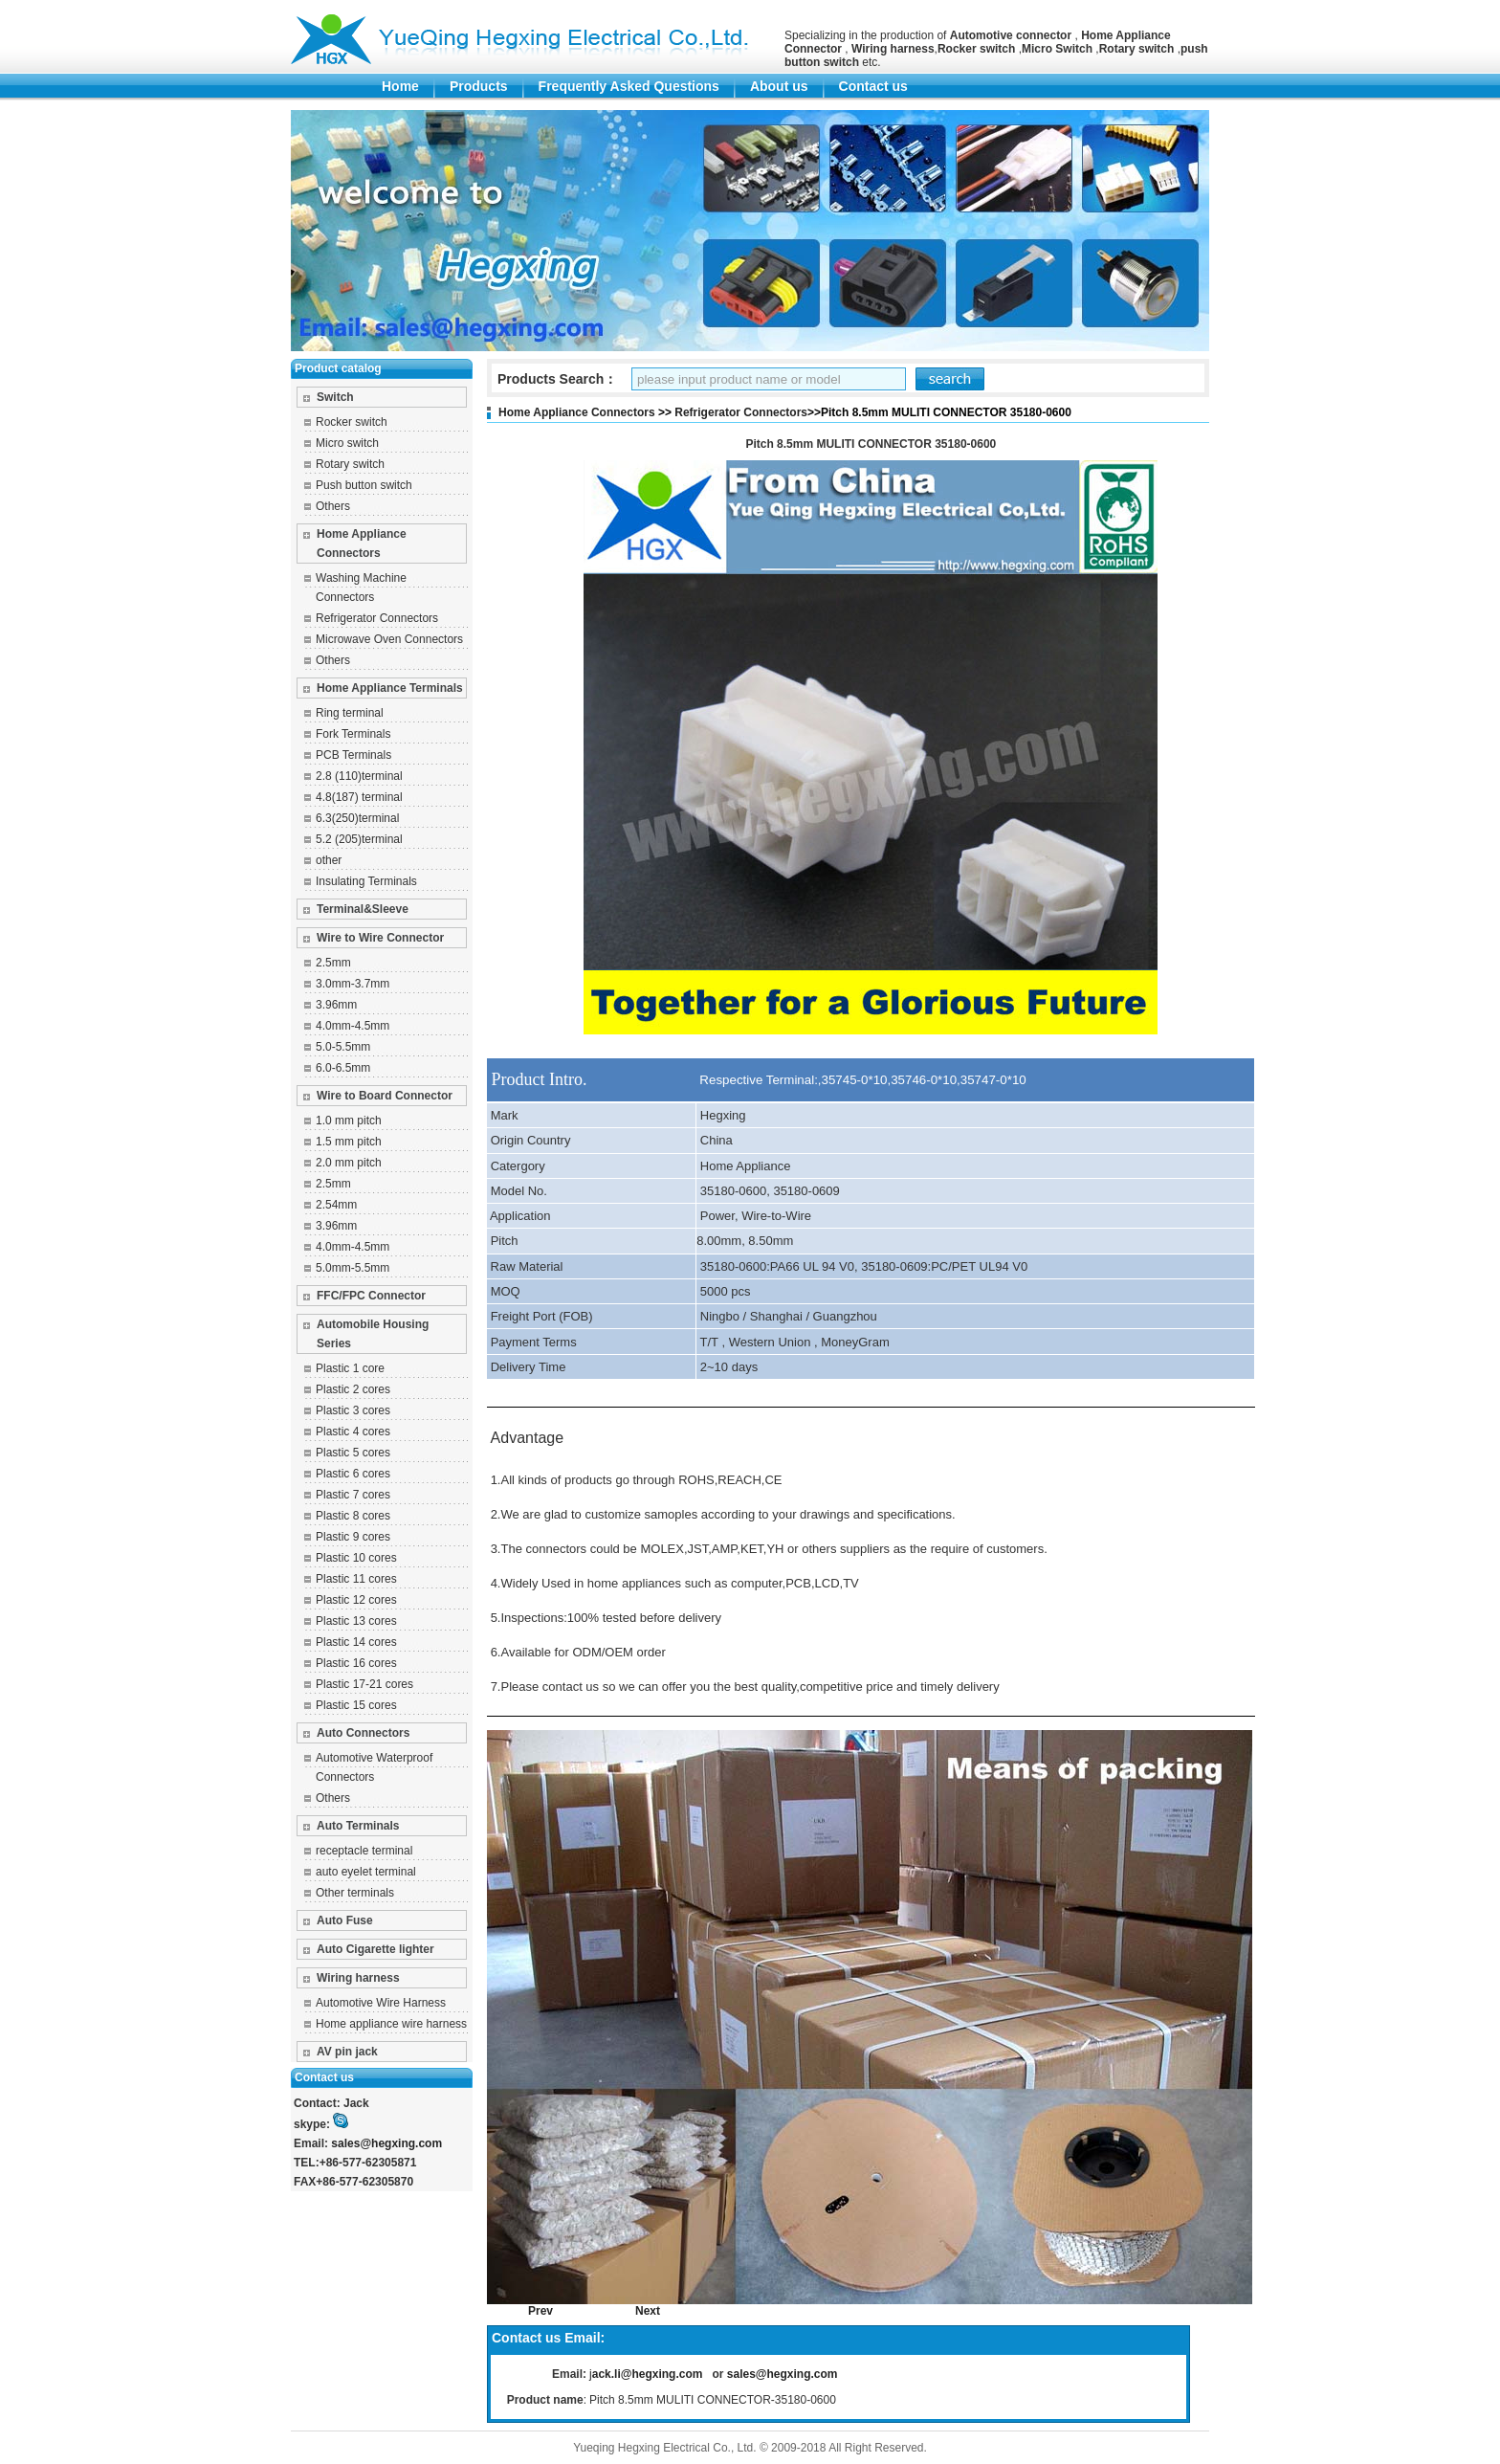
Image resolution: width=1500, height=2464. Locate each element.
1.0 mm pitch (349, 1120)
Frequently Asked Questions (629, 86)
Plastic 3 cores (353, 1410)
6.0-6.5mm (343, 1068)
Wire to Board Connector (384, 1095)
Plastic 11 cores (356, 1579)
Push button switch (364, 485)
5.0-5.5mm (343, 1047)
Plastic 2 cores (353, 1389)
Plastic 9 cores (353, 1536)
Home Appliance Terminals (390, 688)
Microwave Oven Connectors (389, 639)
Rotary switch (350, 464)
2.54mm (336, 1204)
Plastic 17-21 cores (364, 1684)
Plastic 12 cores (356, 1600)
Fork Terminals (353, 734)
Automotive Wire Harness (381, 2002)
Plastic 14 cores (356, 1642)
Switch (335, 397)
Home (400, 86)
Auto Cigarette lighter (375, 1949)
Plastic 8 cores (353, 1515)
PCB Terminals (353, 755)
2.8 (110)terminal (359, 776)
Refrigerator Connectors (377, 618)
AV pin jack (347, 2051)
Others (333, 506)
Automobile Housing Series (373, 1334)
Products (479, 86)
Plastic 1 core (350, 1368)
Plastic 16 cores (356, 1663)
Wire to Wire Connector (380, 937)
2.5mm (333, 962)
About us (779, 86)
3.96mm (336, 1004)
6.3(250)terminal (357, 818)
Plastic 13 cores (356, 1621)
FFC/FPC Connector (371, 1295)
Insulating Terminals (366, 881)
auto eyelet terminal (366, 1871)
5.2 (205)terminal (359, 839)
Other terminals (355, 1892)
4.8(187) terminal (359, 797)
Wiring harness (358, 1978)
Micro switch (347, 443)
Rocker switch (351, 422)
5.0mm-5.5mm (352, 1268)
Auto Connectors (363, 1733)
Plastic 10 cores (356, 1558)
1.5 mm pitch (349, 1141)
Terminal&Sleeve (362, 909)
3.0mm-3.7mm (352, 983)
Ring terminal (350, 713)
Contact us (873, 86)
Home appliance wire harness (391, 2024)
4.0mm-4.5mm (352, 1025)
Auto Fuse (345, 1920)
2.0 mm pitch (349, 1162)
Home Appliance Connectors (362, 543)
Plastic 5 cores (353, 1452)
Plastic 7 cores (353, 1494)
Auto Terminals (358, 1825)
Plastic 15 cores (356, 1705)
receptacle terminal (364, 1850)
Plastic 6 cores (353, 1473)
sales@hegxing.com (386, 2143)
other (329, 860)
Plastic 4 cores (353, 1431)
